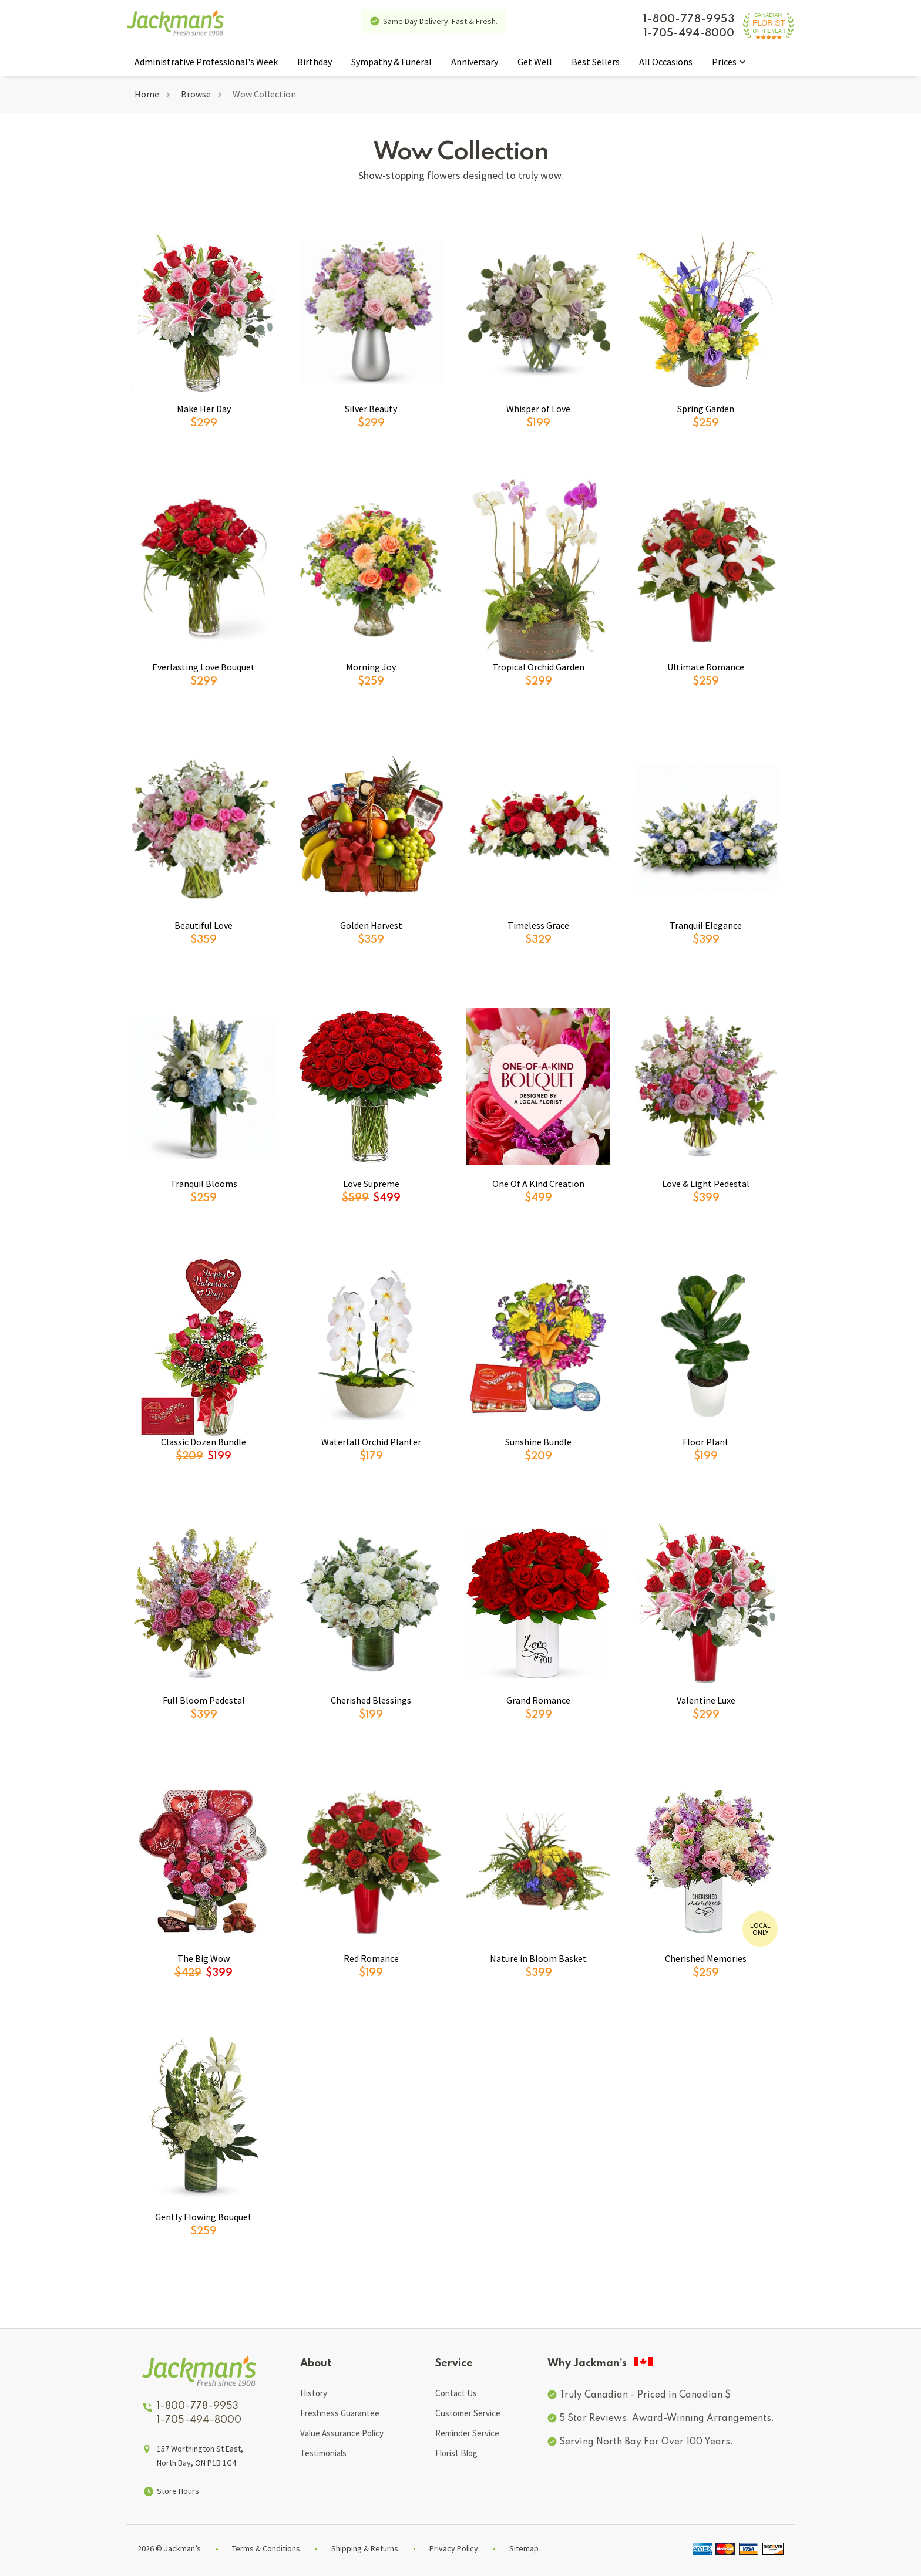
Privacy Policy (453, 2548)
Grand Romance (538, 1700)
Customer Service (467, 2413)
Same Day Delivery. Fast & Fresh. (440, 21)
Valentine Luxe (706, 1700)
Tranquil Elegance (706, 925)
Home (147, 94)
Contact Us (456, 2393)
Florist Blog (456, 2453)
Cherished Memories (706, 1958)
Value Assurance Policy (342, 2433)
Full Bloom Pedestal (204, 1700)
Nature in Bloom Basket (538, 1958)
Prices (724, 62)
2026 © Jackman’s (169, 2548)
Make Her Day (204, 408)
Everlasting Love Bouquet (203, 667)
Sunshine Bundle (538, 1442)
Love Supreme (371, 1183)
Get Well (534, 62)
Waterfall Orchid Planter (371, 1442)
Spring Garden (705, 408)
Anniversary (474, 62)
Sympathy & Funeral (391, 62)
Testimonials (323, 2453)
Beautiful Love (203, 925)
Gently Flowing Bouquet (203, 2217)
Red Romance (371, 1958)
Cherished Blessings (371, 1700)
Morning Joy (371, 667)
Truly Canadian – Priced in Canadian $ (645, 2395)
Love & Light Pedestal (705, 1183)
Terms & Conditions (266, 2548)
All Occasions (666, 62)
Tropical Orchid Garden (538, 667)
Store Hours (178, 2491)
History (313, 2393)
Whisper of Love (538, 408)
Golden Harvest (371, 925)
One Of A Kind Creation (538, 1183)
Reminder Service (467, 2433)
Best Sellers (596, 62)
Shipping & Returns (364, 2548)
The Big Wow (203, 1958)
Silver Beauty (371, 408)
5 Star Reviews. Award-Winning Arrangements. (666, 2418)
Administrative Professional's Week (206, 62)
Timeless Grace (538, 925)
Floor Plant (706, 1442)
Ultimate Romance (705, 667)
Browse (196, 94)
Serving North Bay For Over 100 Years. (646, 2442)
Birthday (314, 62)
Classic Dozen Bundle (203, 1442)
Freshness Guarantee (339, 2413)
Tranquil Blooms (203, 1183)
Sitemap (524, 2548)
